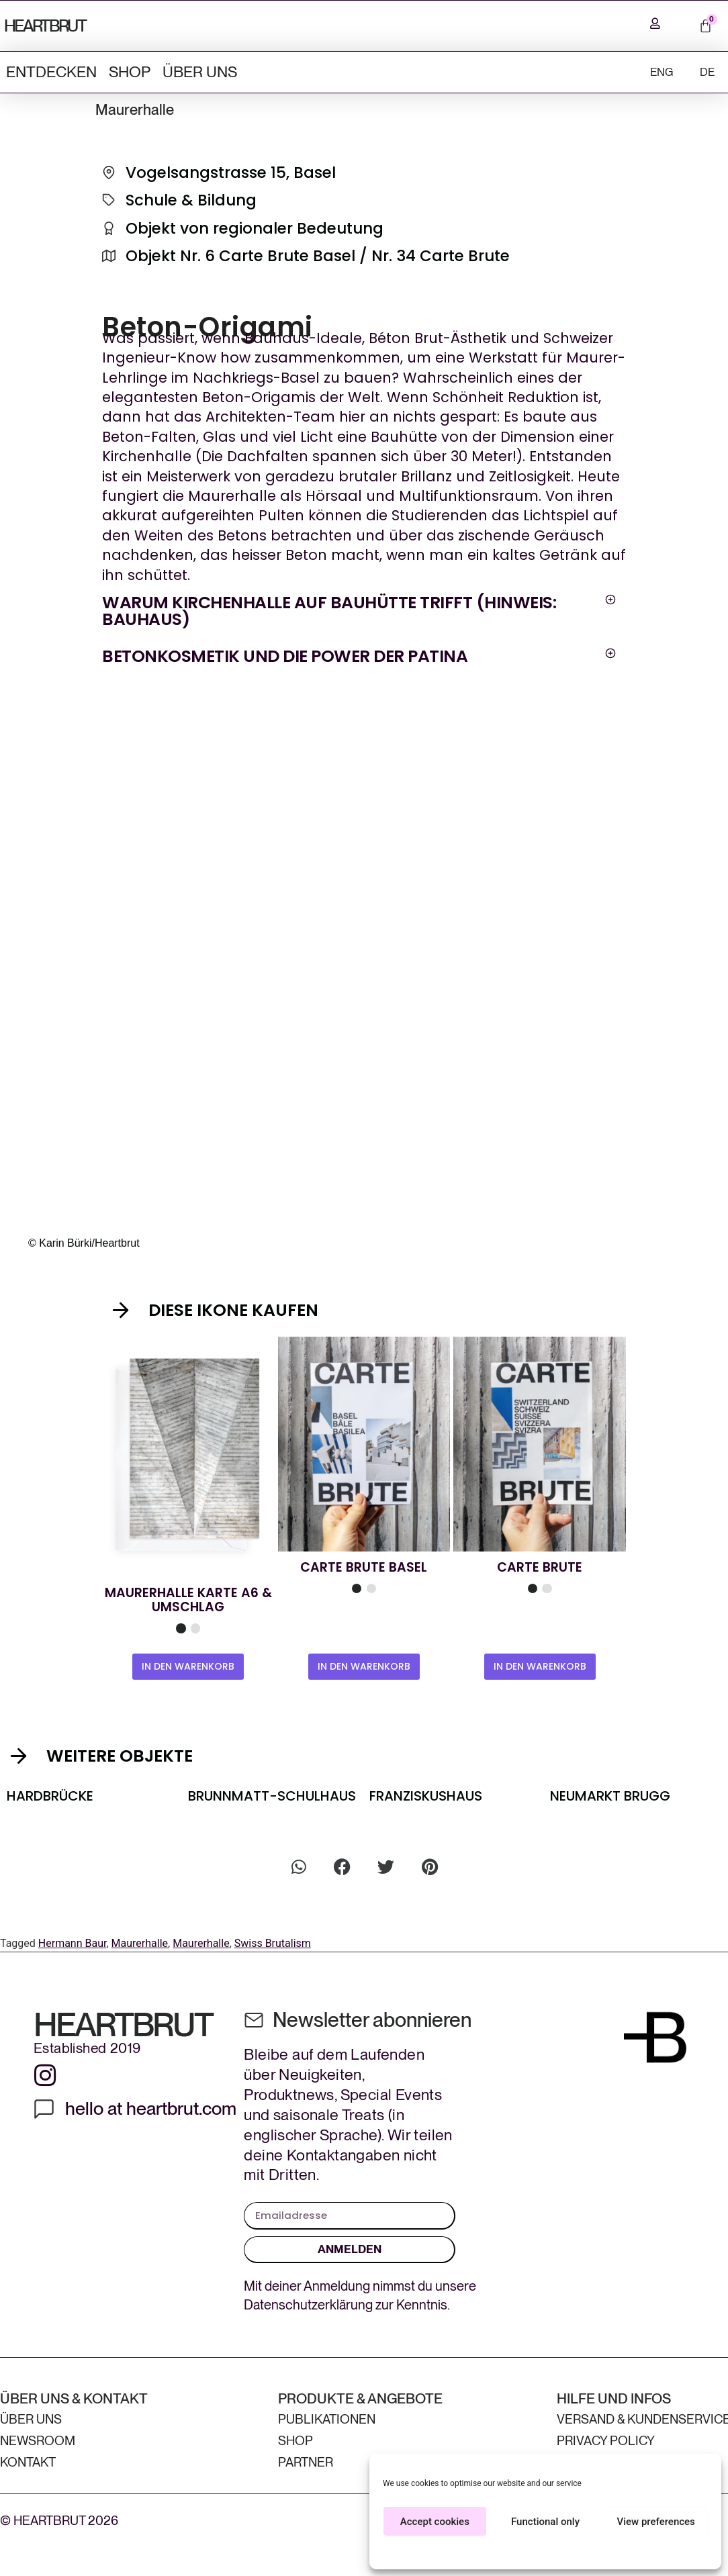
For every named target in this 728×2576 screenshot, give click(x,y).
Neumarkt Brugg (610, 1794)
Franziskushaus (425, 1794)
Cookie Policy (526, 2552)
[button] (359, 609)
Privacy (570, 2552)
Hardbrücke (50, 1794)
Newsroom (37, 2440)
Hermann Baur (72, 1942)
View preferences (656, 2522)
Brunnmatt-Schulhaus (272, 1794)
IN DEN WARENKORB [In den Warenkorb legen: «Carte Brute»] (540, 1665)
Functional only (545, 2522)
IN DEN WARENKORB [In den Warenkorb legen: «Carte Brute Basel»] (364, 1665)
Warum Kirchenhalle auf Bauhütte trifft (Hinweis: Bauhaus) (329, 609)
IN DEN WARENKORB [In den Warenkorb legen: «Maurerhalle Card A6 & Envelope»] (188, 1665)
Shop (129, 70)
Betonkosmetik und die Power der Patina (284, 655)
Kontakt (28, 2462)
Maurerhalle (139, 1942)
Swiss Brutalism (272, 1942)
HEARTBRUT (44, 25)
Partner (305, 2462)
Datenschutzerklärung (308, 2305)
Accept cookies (434, 2522)
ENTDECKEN (51, 70)
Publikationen (326, 2419)
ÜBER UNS (200, 70)
